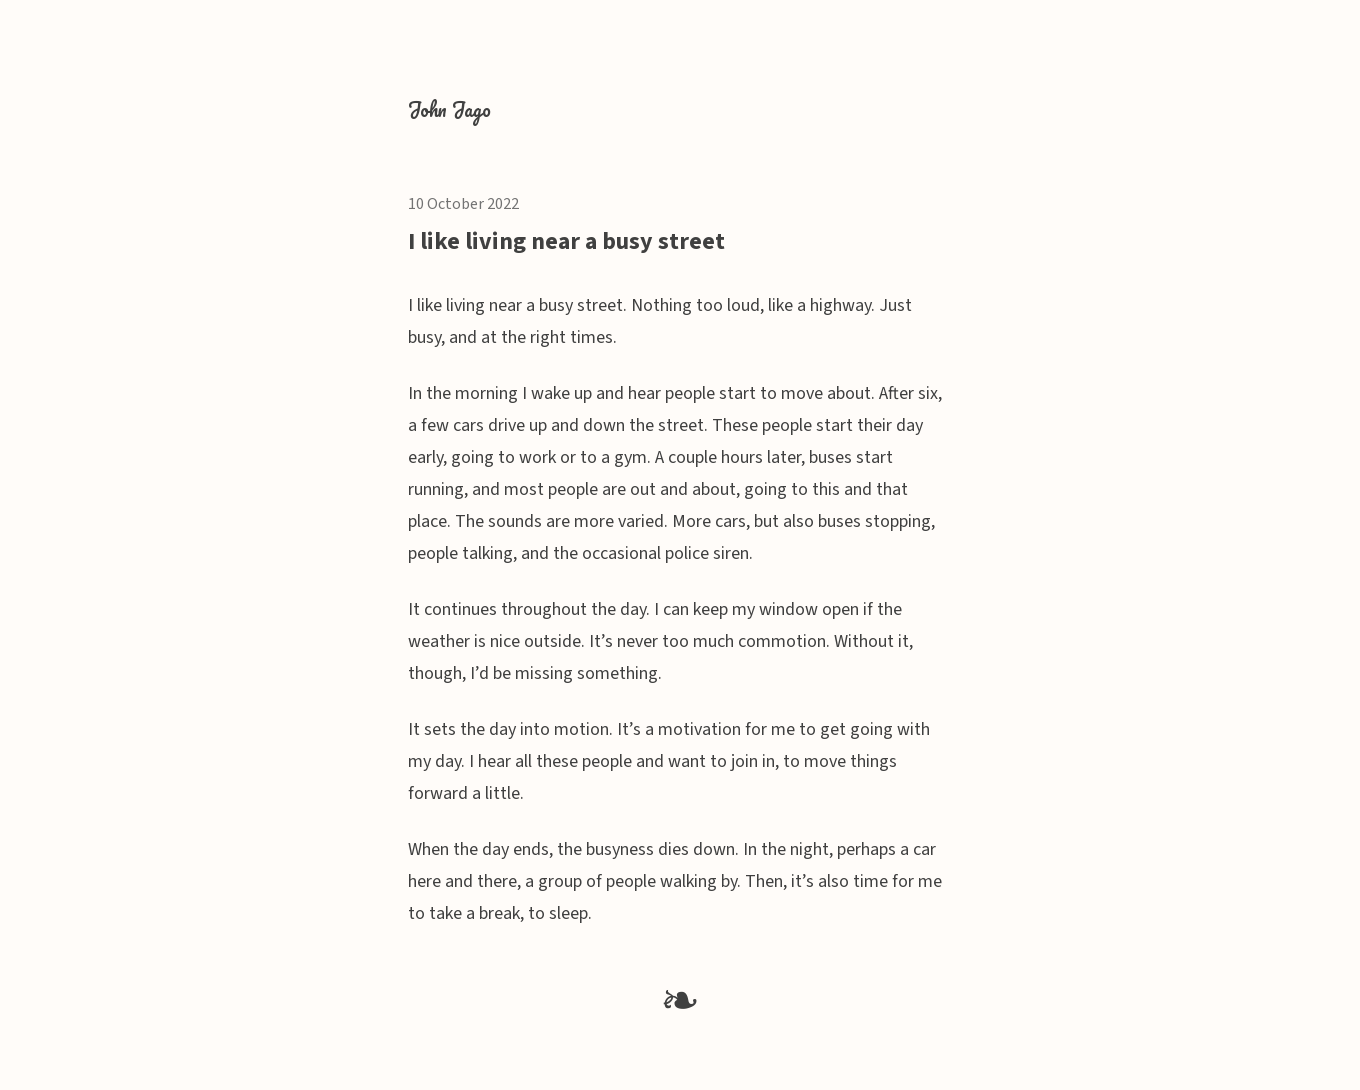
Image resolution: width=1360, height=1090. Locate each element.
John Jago (449, 109)
